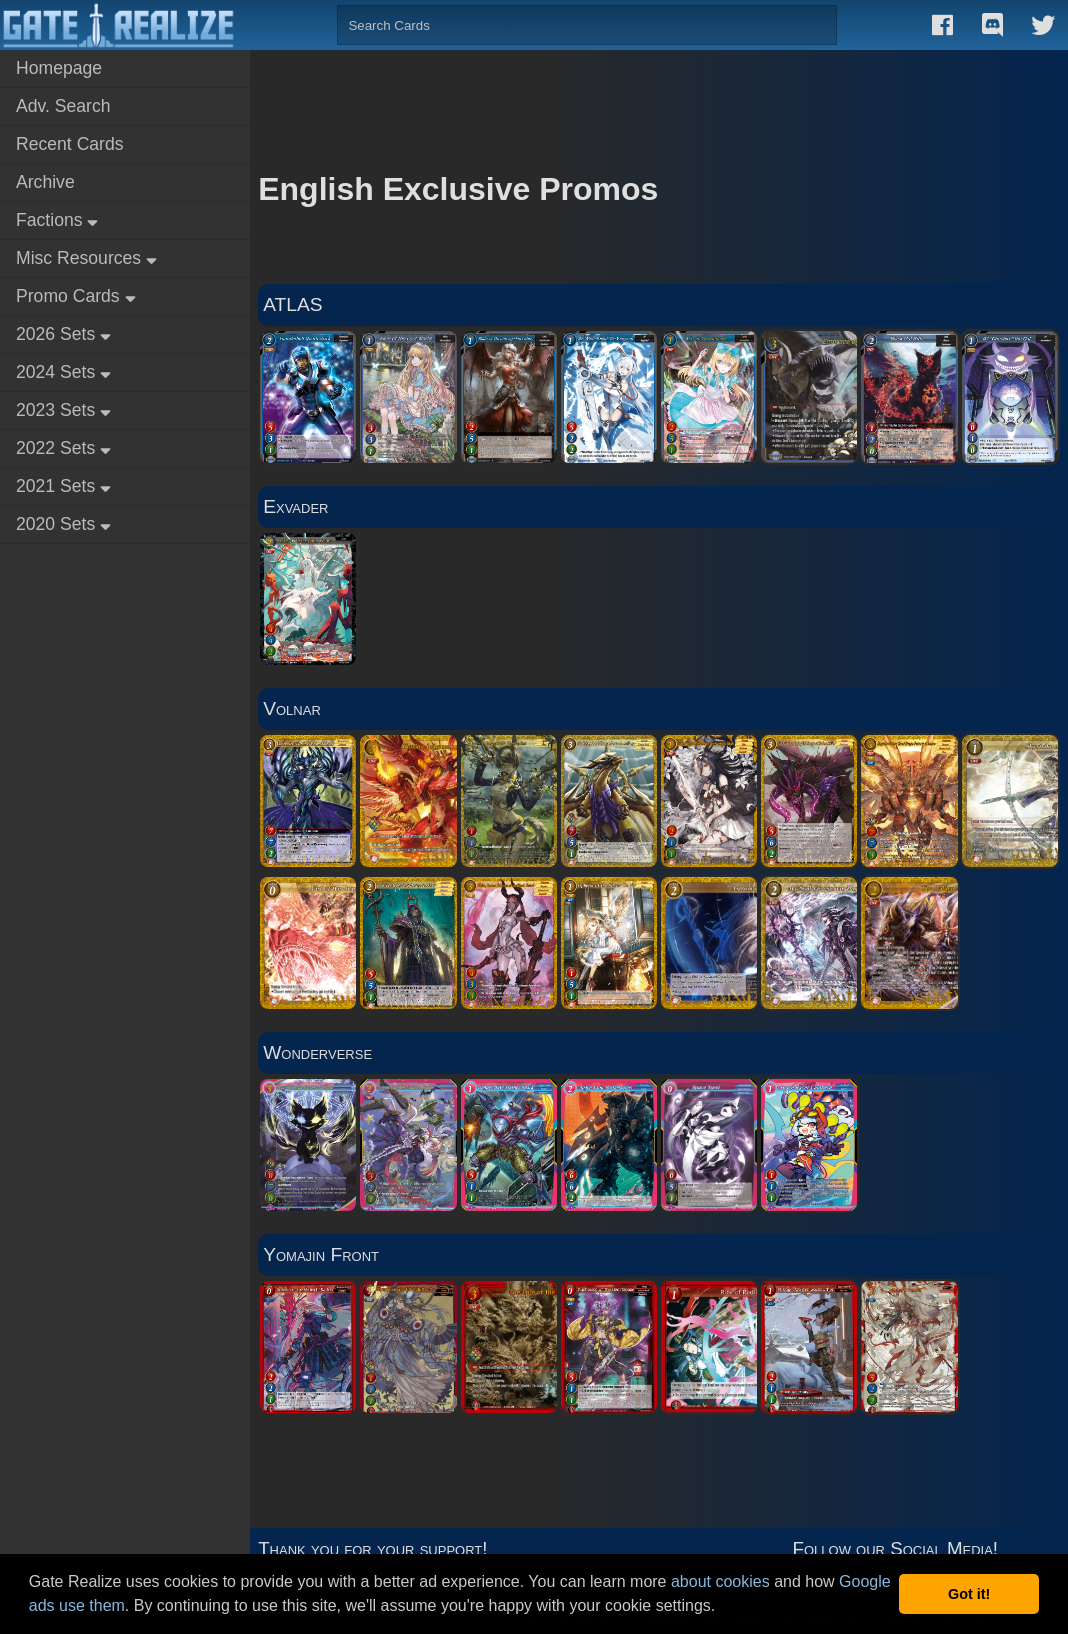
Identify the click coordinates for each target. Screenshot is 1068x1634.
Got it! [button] (969, 1594)
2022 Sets (63, 448)
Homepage (59, 68)
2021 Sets (63, 486)
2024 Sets (63, 372)
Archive (45, 182)
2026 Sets (63, 334)
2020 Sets (63, 524)
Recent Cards (70, 144)
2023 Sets (63, 410)
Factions (57, 220)
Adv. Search (63, 106)
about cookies (720, 1581)
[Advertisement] (659, 100)
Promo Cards (76, 296)
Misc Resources (86, 258)
